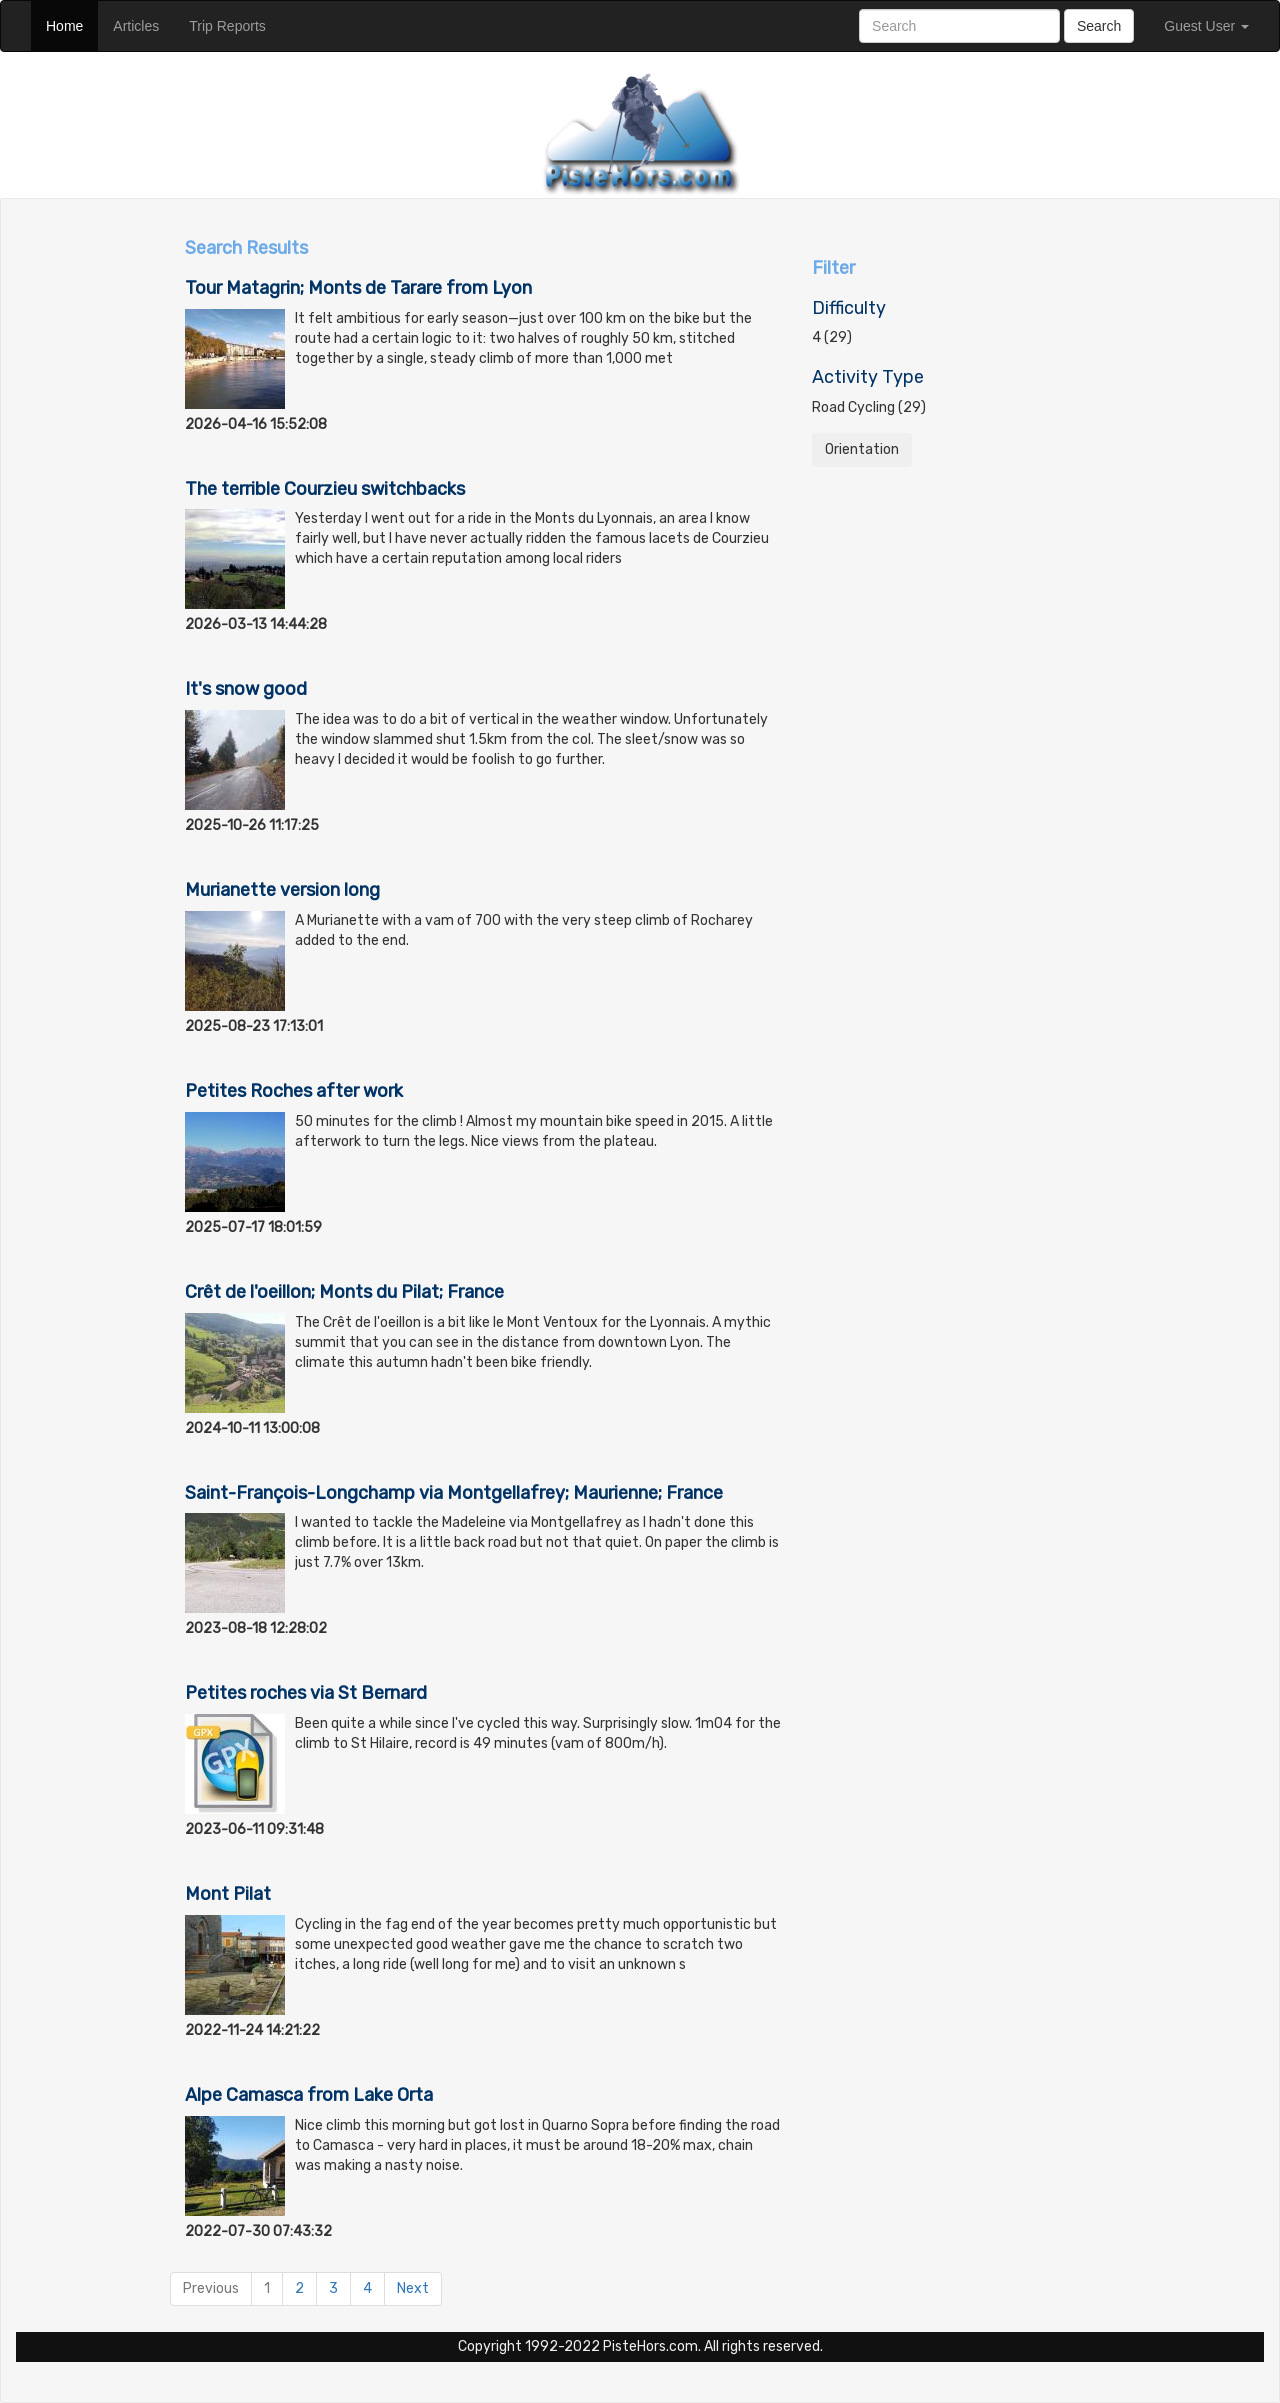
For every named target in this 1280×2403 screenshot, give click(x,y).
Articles (143, 24)
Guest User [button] (1206, 26)
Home (72, 24)
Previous (211, 2288)
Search (1099, 26)
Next (413, 2288)
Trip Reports (235, 24)
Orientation (862, 449)
